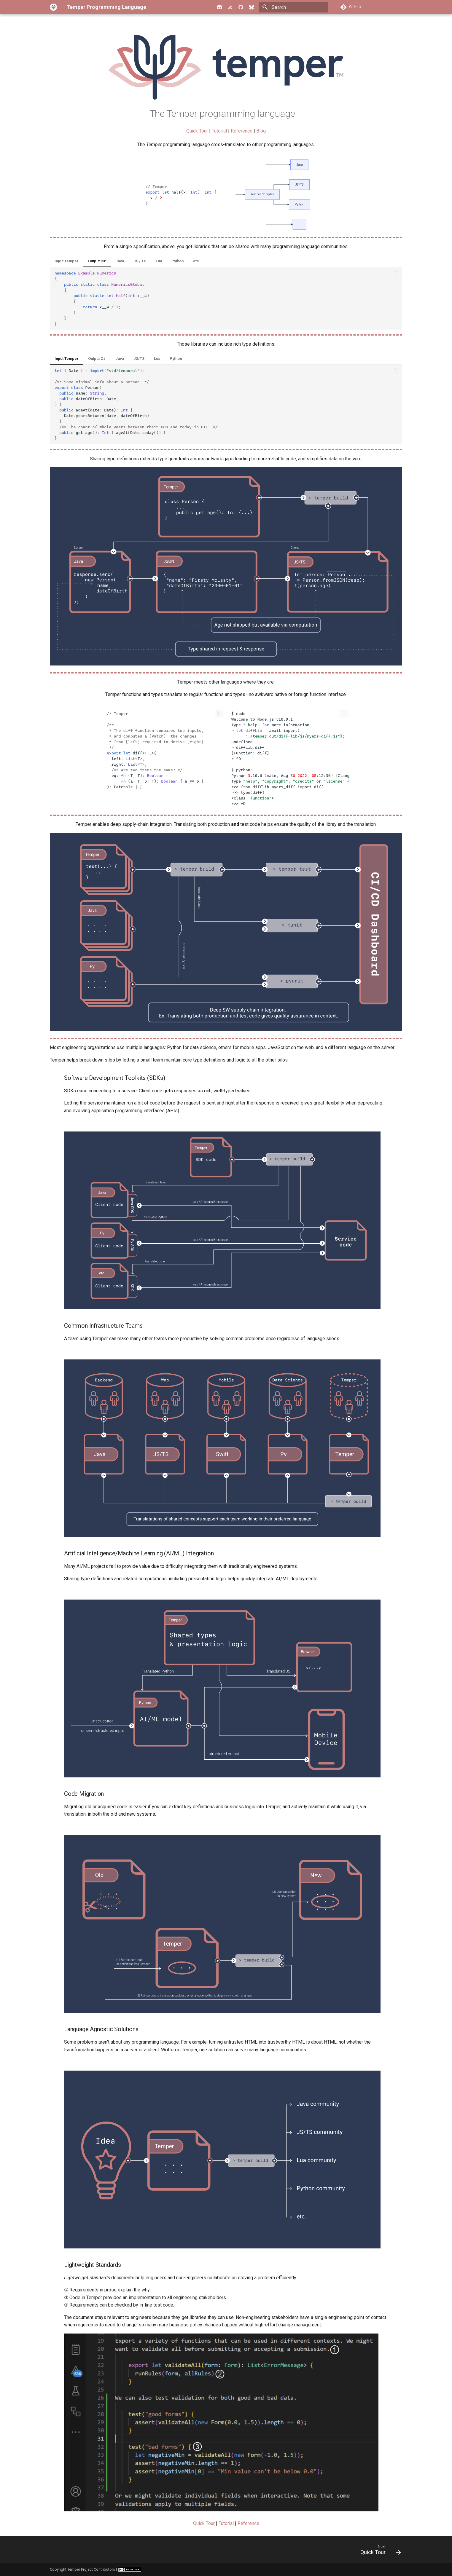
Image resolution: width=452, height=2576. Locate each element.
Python (177, 261)
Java (119, 261)
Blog (261, 131)
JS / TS (139, 261)
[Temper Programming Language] (53, 7)
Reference (241, 131)
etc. (196, 261)
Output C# (97, 261)
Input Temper (67, 261)
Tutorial (219, 131)
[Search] (293, 7)
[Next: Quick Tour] (378, 2551)
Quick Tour (197, 131)
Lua (159, 261)
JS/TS (138, 358)
